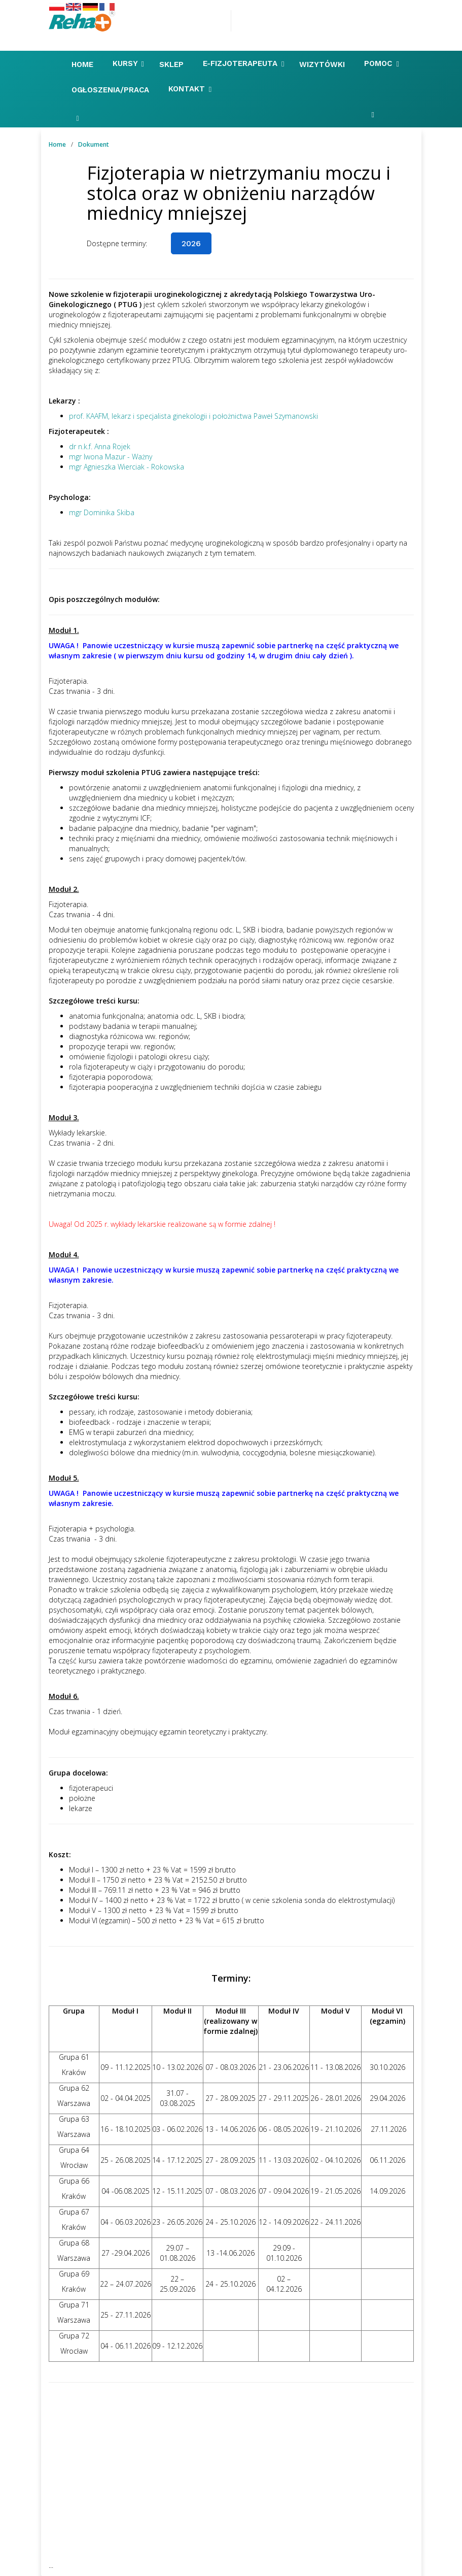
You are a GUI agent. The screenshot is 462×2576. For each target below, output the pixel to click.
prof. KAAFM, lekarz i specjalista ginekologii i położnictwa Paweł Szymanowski (193, 416)
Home (84, 64)
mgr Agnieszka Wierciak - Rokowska (126, 467)
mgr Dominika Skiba (101, 512)
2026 (191, 243)
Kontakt (189, 89)
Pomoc (381, 64)
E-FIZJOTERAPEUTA (243, 64)
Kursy (128, 64)
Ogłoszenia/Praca (112, 89)
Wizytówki (323, 64)
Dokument (93, 144)
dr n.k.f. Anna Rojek (99, 446)
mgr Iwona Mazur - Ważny (110, 456)
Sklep (172, 64)
